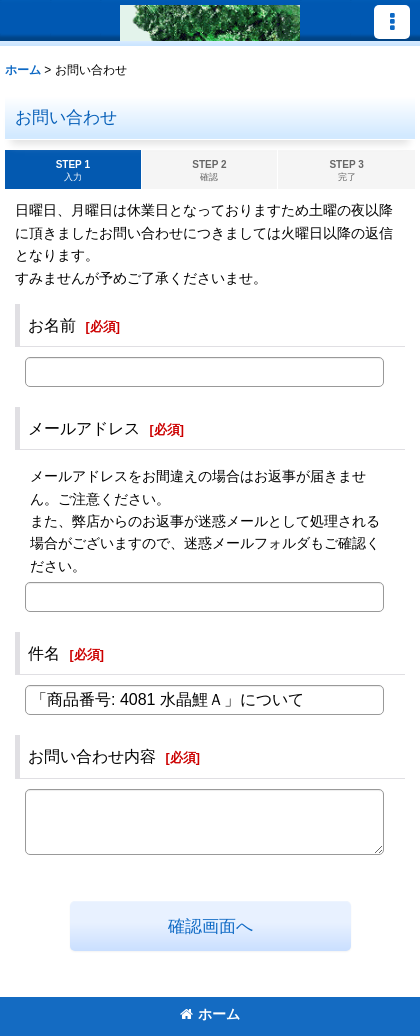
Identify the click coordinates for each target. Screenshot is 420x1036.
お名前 (52, 325)
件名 (44, 653)
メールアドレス (84, 428)
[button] (392, 22)
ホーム (210, 1014)
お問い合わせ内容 (92, 756)
